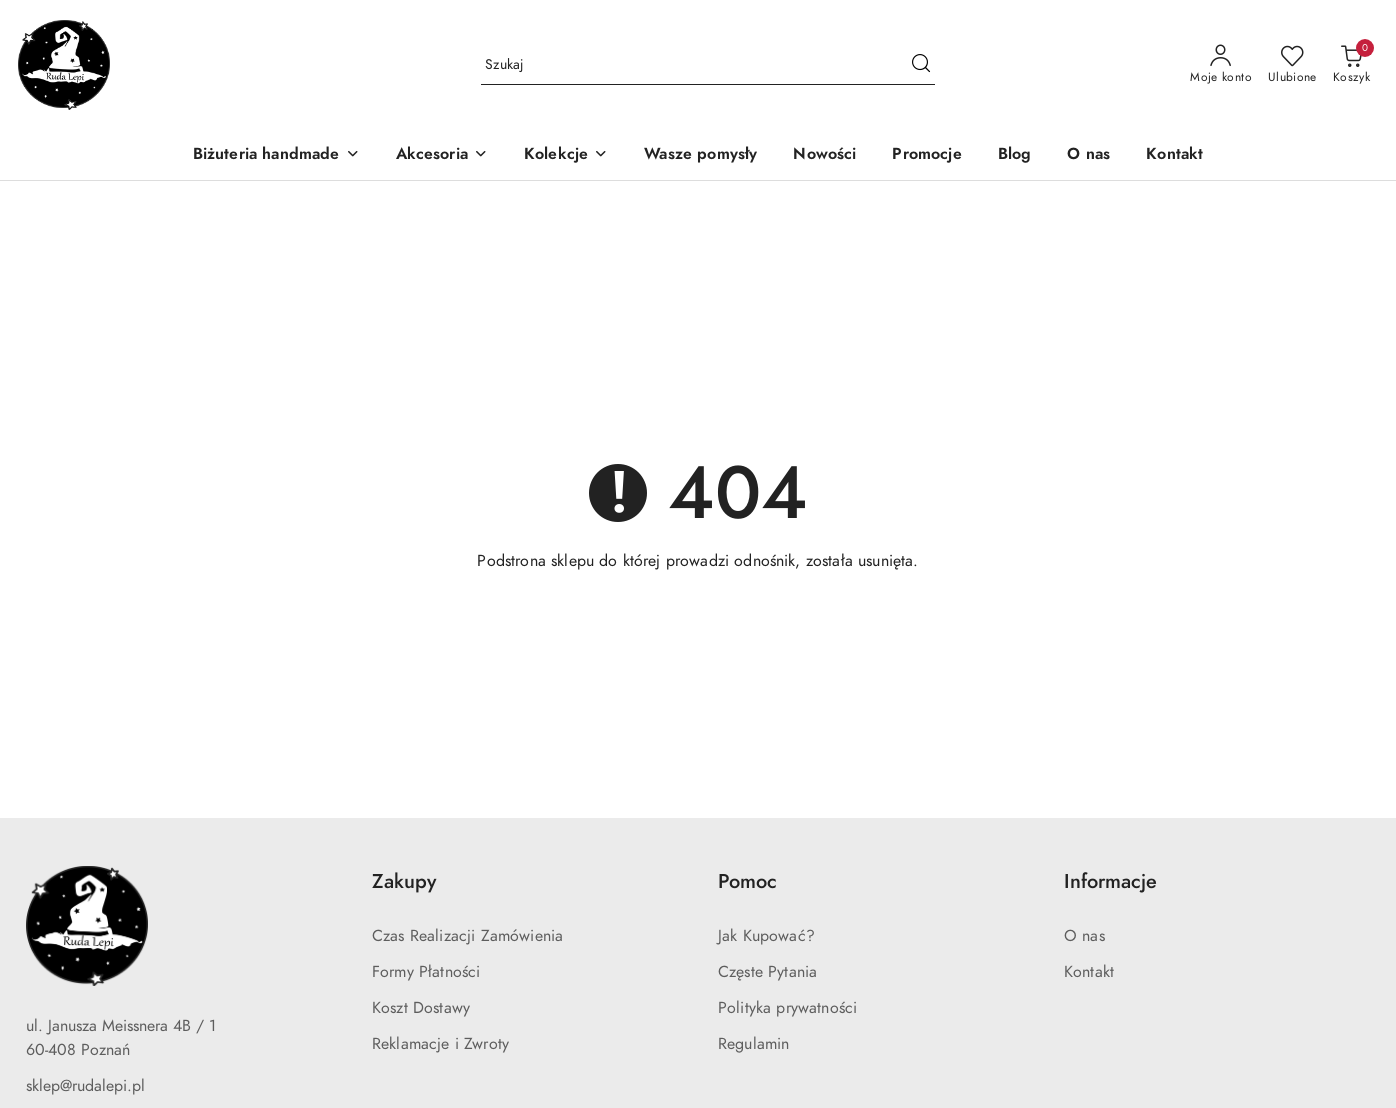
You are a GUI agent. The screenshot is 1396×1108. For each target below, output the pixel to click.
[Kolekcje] (566, 155)
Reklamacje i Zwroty (440, 1044)
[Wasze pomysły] (700, 155)
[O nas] (1088, 155)
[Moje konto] (1221, 65)
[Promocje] (926, 155)
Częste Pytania (767, 972)
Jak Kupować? (766, 936)
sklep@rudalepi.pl (85, 1086)
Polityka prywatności (787, 1008)
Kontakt (1089, 972)
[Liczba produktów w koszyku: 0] (1351, 65)
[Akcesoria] (442, 155)
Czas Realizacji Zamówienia (467, 936)
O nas (1084, 936)
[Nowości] (824, 155)
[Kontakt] (1174, 155)
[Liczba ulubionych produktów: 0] (1292, 65)
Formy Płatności (426, 972)
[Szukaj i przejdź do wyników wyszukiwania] (921, 65)
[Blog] (1015, 155)
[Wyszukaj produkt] (708, 64)
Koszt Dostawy (421, 1008)
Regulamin (753, 1044)
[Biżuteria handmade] (276, 155)
